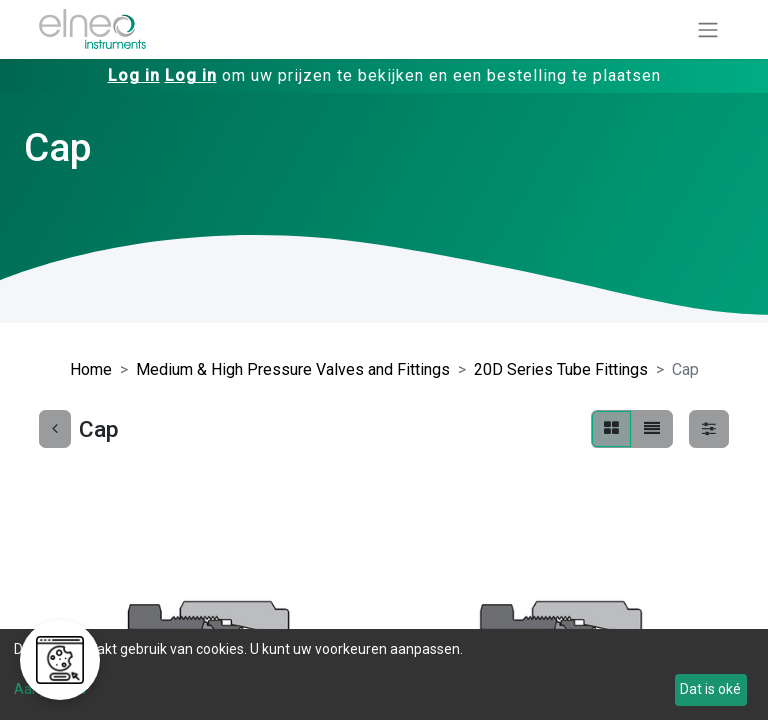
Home (91, 369)
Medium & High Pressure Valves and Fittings (293, 369)
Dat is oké (710, 689)
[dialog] (384, 674)
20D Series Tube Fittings (561, 369)
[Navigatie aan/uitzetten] (708, 29)
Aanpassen (50, 689)
